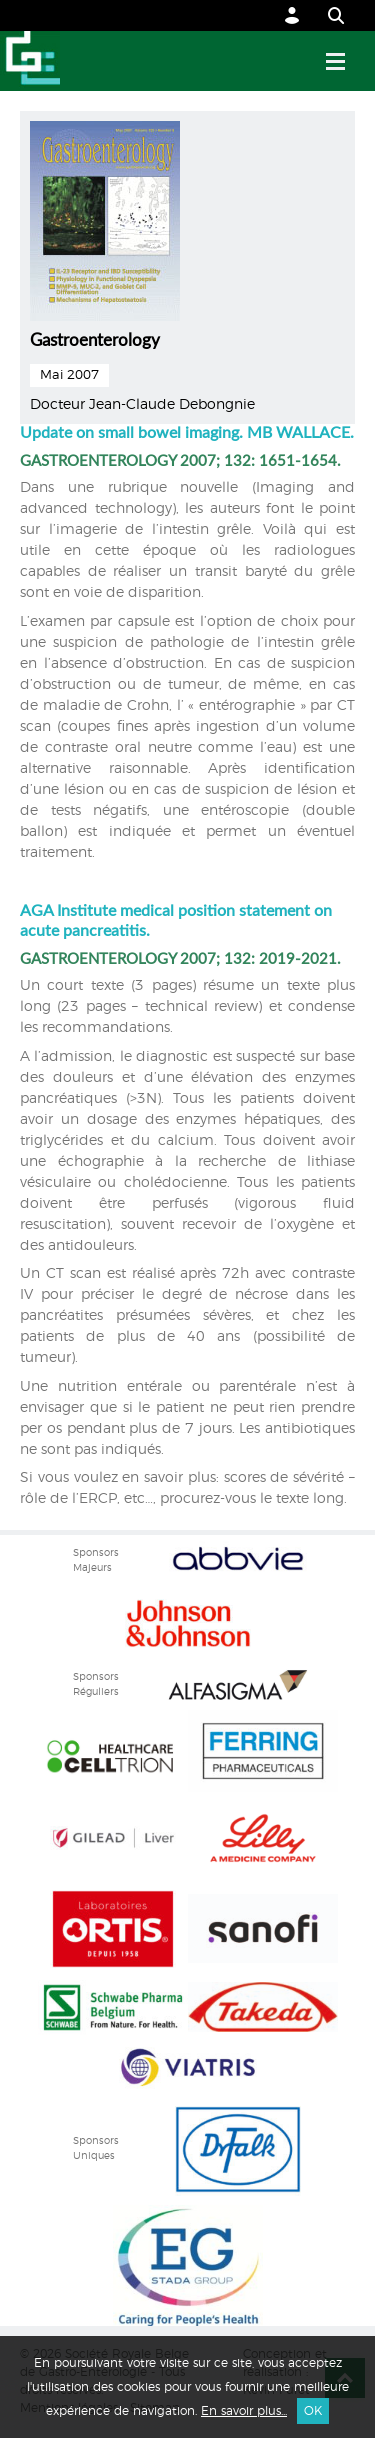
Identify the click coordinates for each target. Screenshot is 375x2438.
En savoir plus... (244, 2411)
